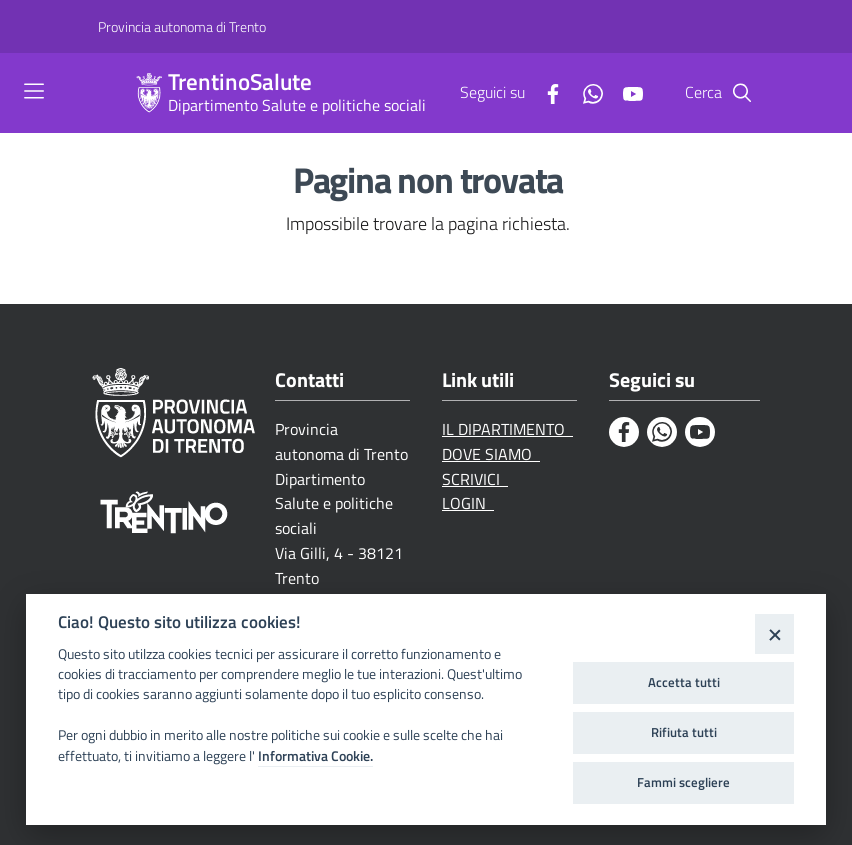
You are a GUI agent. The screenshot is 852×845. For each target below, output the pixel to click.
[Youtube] (625, 92)
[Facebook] (545, 92)
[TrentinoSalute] (149, 93)
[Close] (774, 633)
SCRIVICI (475, 479)
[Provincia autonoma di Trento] (182, 27)
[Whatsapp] (585, 92)
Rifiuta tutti (684, 732)
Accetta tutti (684, 682)
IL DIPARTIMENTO (507, 429)
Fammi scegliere (683, 782)
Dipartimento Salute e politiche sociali (297, 105)
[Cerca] (742, 93)
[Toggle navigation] (34, 91)
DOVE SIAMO (491, 454)
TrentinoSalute (240, 82)
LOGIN (468, 503)
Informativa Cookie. (315, 756)
